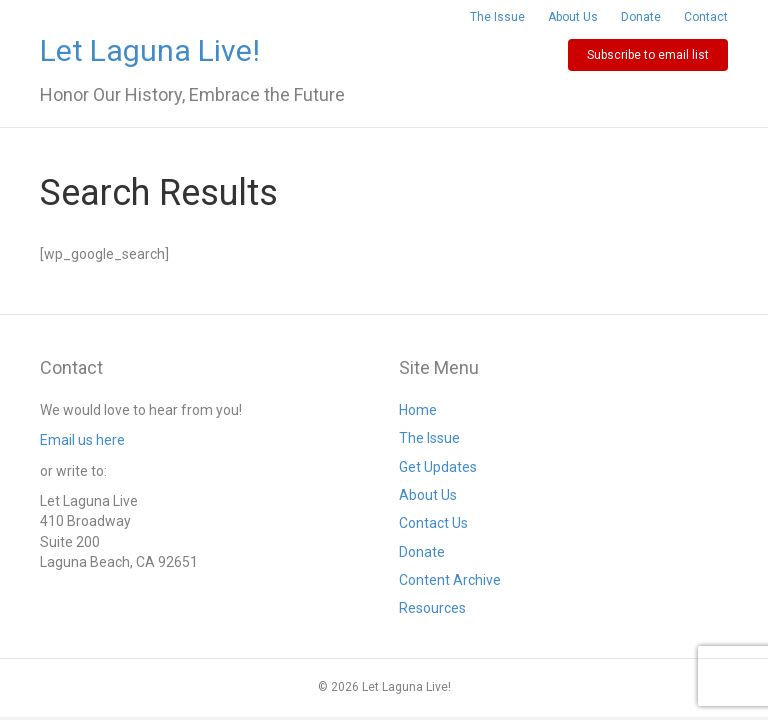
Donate (641, 17)
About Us (573, 17)
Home (418, 410)
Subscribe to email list (648, 55)
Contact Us (433, 523)
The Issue (497, 17)
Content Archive (450, 580)
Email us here (82, 440)
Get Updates (438, 467)
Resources (432, 608)
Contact (706, 17)
